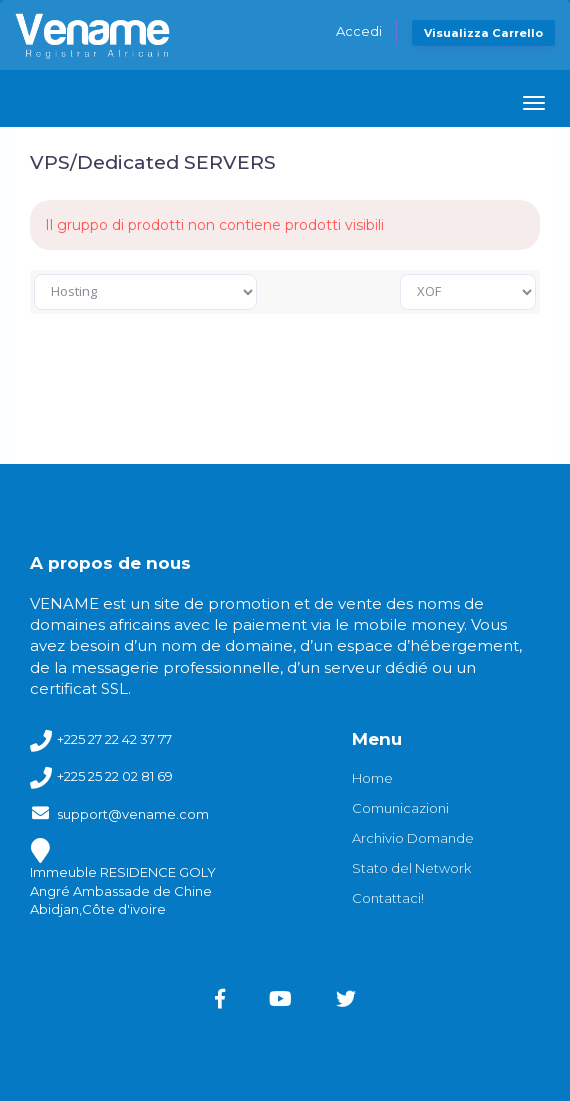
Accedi (359, 31)
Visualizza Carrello (483, 33)
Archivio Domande (413, 838)
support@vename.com (133, 814)
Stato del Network (411, 868)
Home (372, 778)
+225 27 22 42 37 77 (114, 739)
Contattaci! (388, 898)
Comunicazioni (400, 808)
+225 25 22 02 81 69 (115, 776)
